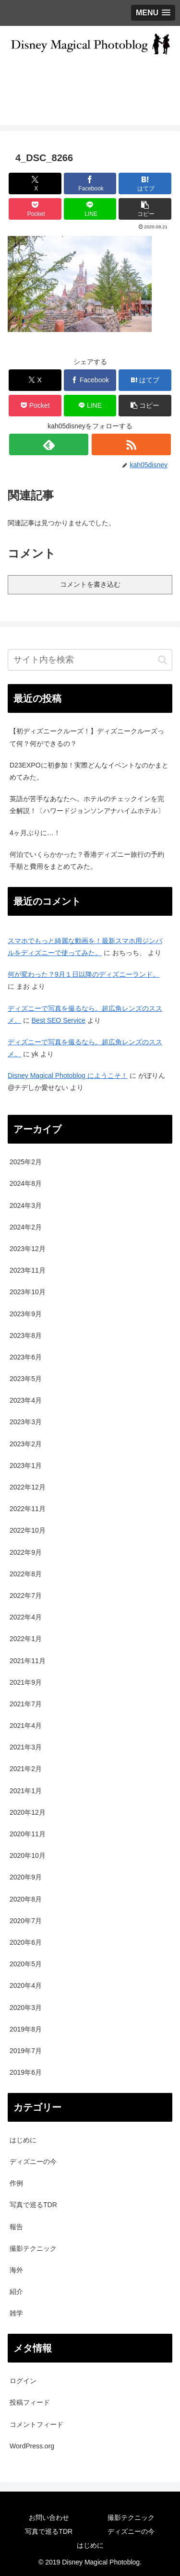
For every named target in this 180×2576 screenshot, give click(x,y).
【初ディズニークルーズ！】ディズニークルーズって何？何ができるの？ (87, 737)
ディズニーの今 (33, 2161)
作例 (16, 2183)
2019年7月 (26, 2051)
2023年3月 (26, 1422)
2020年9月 (26, 1877)
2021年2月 (26, 1768)
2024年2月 (26, 1227)
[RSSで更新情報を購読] (131, 444)
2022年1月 (26, 1638)
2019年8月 (26, 2029)
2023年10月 (28, 1292)
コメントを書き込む (90, 584)
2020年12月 (28, 1812)
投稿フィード (30, 2402)
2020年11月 (28, 1834)
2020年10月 (28, 1855)
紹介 (16, 2291)
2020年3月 (26, 2007)
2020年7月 (26, 1921)
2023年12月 (28, 1249)
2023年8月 (26, 1335)
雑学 (16, 2313)
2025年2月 (26, 1162)
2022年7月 (26, 1595)
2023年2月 (26, 1444)
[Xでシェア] (35, 183)
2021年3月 (26, 1747)
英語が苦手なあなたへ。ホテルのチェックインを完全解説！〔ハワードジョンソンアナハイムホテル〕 (87, 805)
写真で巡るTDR (33, 2205)
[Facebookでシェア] (90, 183)
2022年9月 (26, 1552)
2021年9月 (26, 1682)
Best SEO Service (58, 1020)
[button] (145, 209)
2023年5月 (26, 1379)
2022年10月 (28, 1530)
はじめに (23, 2140)
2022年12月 (28, 1487)
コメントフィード (36, 2424)
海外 (16, 2270)
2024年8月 (26, 1183)
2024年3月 (26, 1205)
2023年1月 (26, 1465)
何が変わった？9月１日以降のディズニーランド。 (83, 974)
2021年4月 (26, 1725)
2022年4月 (26, 1617)
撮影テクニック (33, 2248)
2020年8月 (26, 1899)
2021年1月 (26, 1791)
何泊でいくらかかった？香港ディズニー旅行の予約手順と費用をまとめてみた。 (87, 860)
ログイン (23, 2381)
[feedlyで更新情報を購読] (48, 444)
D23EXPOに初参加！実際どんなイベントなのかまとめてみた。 (89, 771)
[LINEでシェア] (90, 209)
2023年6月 (26, 1357)
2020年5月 (26, 1964)
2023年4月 (26, 1400)
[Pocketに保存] (35, 209)
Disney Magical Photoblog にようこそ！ (68, 1075)
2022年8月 (26, 1574)
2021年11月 (28, 1661)
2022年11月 (28, 1509)
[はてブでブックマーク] (145, 183)
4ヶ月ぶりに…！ (35, 833)
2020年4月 (26, 1985)
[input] (90, 660)
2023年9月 (26, 1314)
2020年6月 (26, 1942)
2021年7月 (26, 1704)
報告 (16, 2227)
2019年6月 (26, 2072)
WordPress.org (32, 2446)
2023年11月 (28, 1270)
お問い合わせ (49, 2517)
